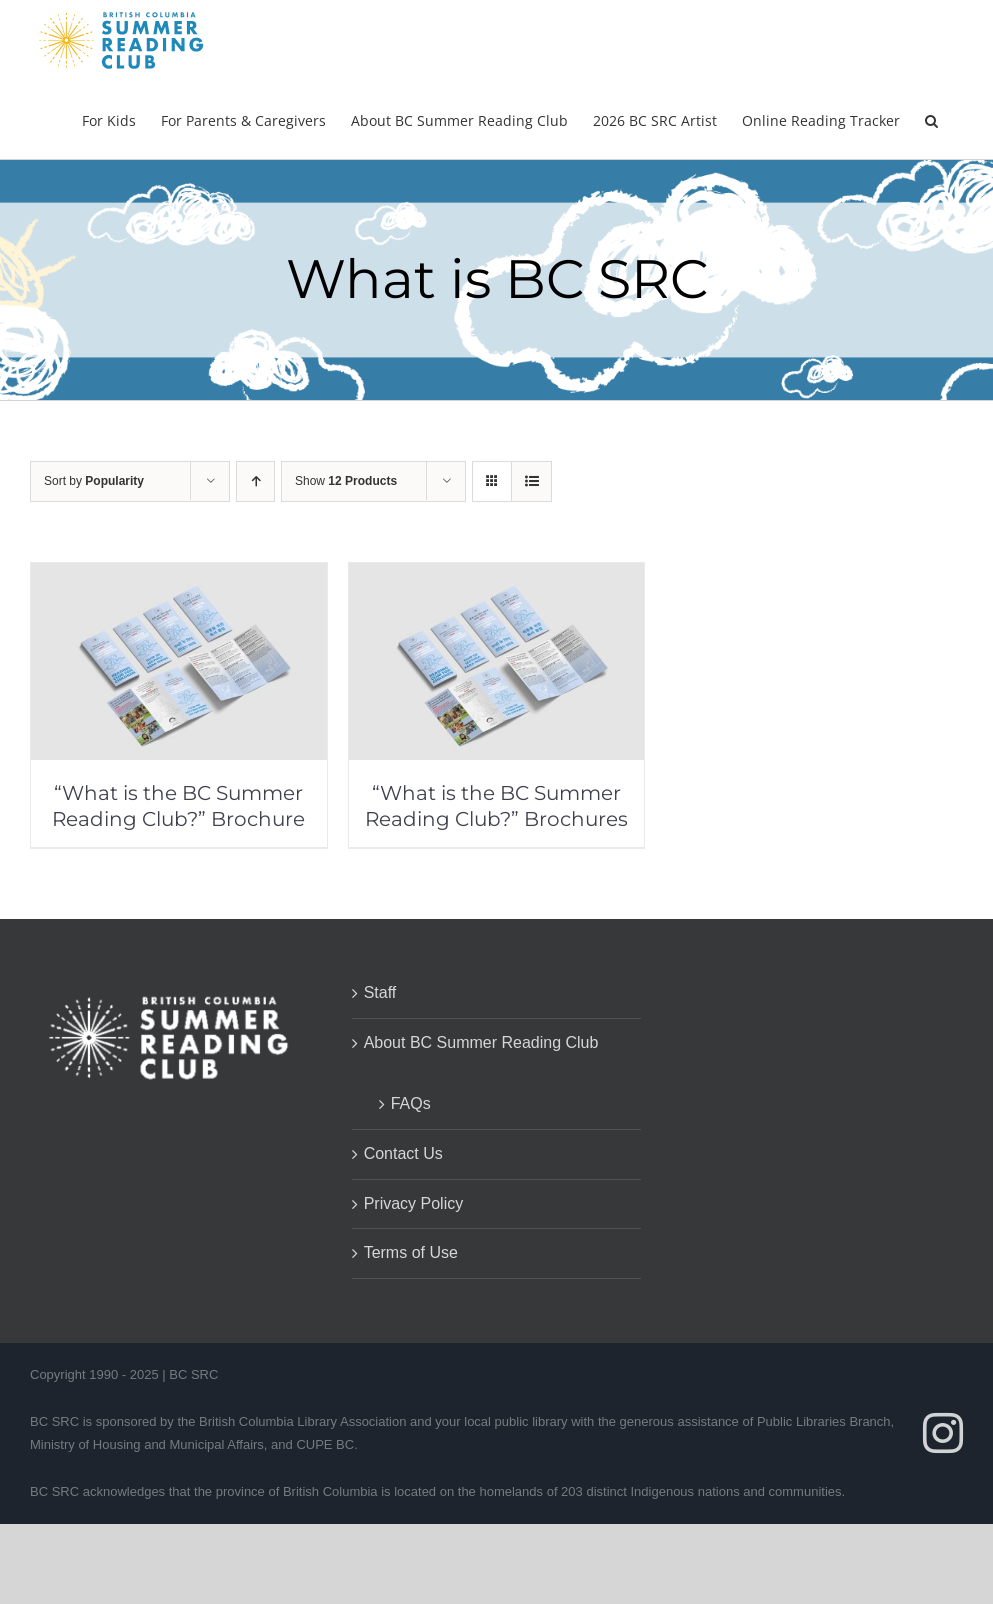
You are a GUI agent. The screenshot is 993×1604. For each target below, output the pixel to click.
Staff (380, 992)
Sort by (94, 481)
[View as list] (531, 481)
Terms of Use (411, 1252)
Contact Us (403, 1153)
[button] (931, 119)
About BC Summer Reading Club (481, 1042)
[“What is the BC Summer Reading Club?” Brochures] (497, 576)
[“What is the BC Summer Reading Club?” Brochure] (179, 576)
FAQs (411, 1103)
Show (346, 481)
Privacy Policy (414, 1203)
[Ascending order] (255, 481)
